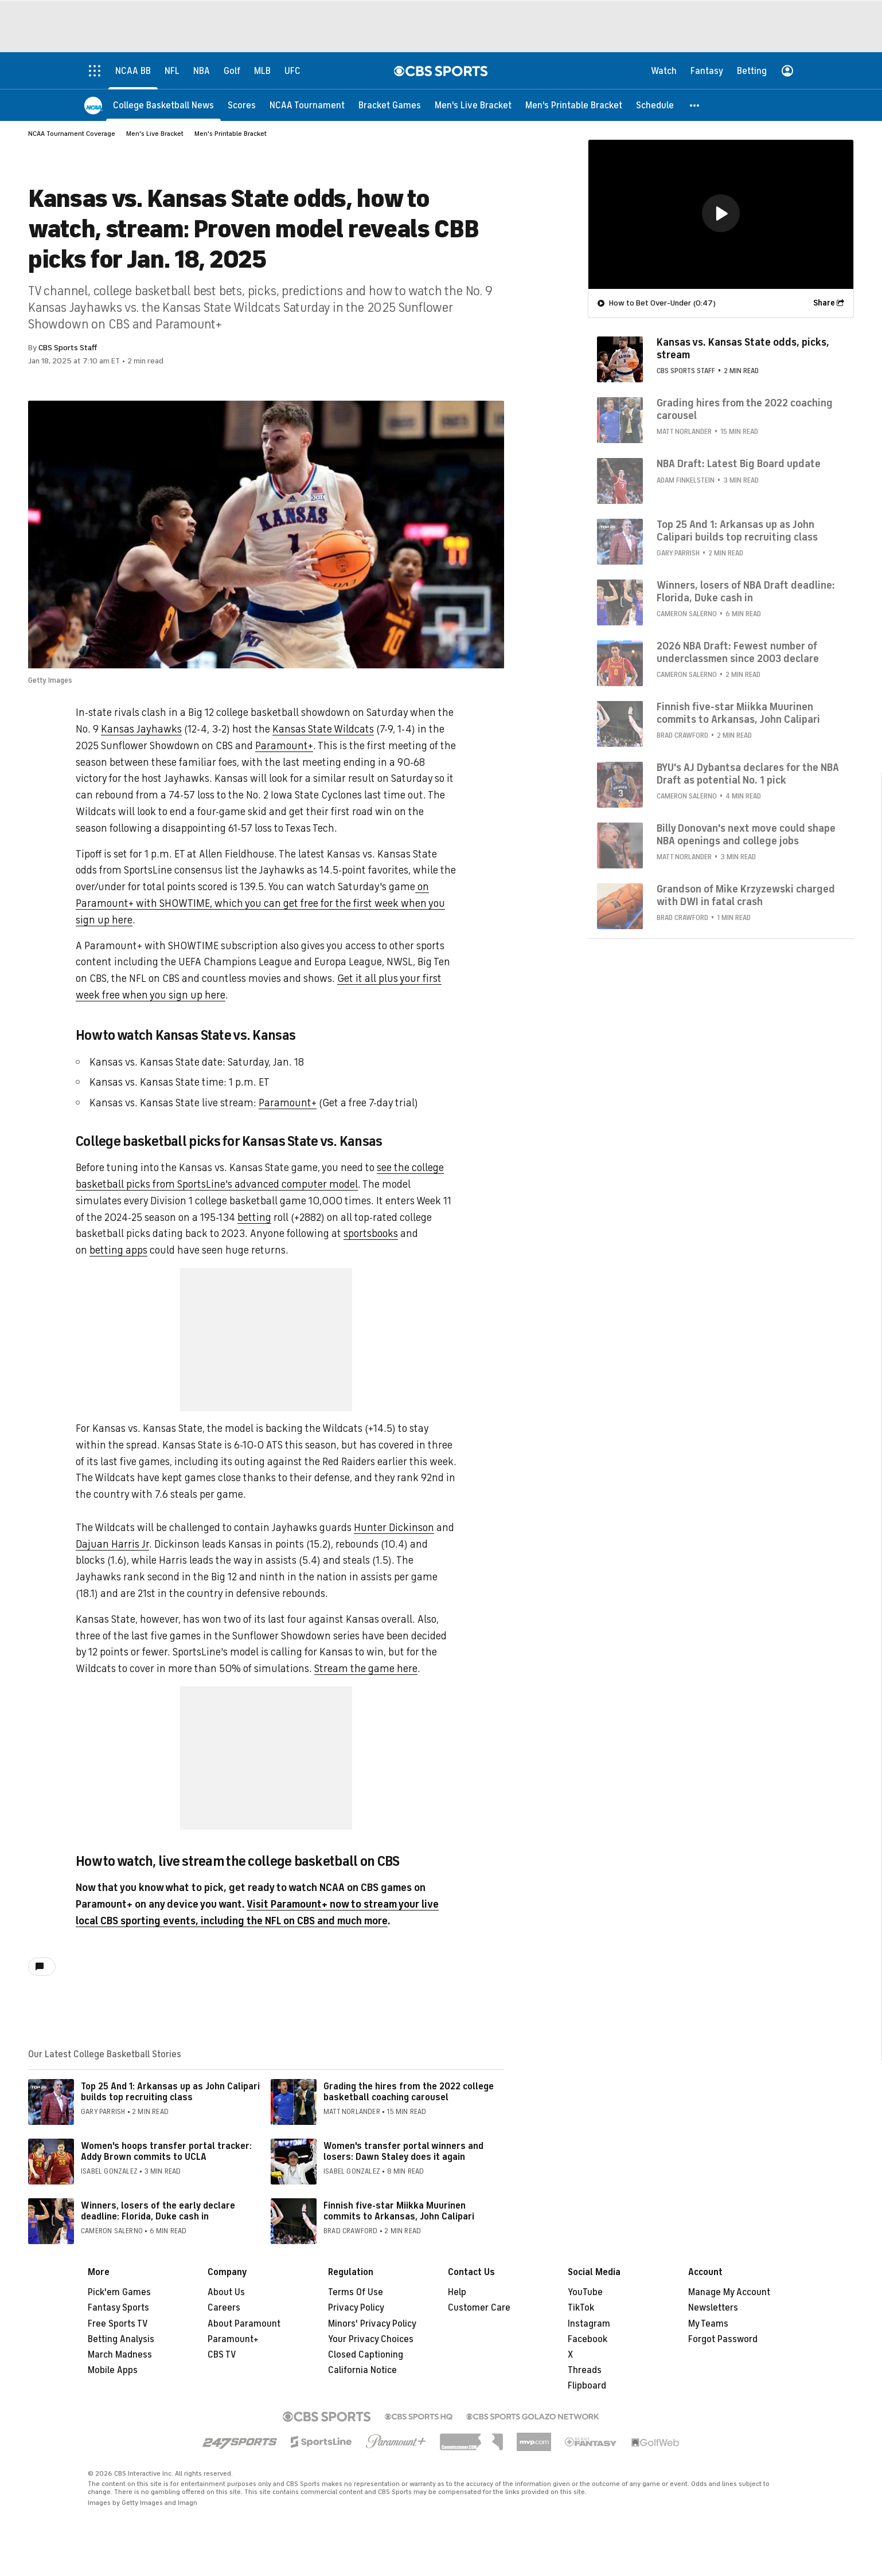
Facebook (587, 2339)
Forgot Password (723, 2339)
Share (824, 302)
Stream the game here (365, 1668)
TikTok (581, 2307)
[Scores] (242, 104)
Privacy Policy (356, 2307)
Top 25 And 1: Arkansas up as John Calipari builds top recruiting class (170, 2092)
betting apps (118, 1250)
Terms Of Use (355, 2292)
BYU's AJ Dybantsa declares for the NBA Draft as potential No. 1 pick (748, 773)
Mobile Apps (113, 2370)
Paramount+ (284, 745)
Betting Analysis (121, 2339)
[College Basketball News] (163, 104)
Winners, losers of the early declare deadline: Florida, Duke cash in (158, 2211)
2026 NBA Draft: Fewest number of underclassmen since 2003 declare (738, 651)
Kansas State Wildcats (323, 729)
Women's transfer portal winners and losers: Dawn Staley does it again (403, 2151)
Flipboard (587, 2385)
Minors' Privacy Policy (372, 2324)
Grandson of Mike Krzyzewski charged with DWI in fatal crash (746, 894)
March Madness (120, 2354)
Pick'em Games (119, 2292)
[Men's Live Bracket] (473, 104)
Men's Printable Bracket (230, 134)
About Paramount (244, 2324)
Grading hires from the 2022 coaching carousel (745, 408)
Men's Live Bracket (155, 134)
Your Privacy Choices (370, 2339)
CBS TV (222, 2354)
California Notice (362, 2370)
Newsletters (713, 2307)
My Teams (708, 2324)
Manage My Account (729, 2292)
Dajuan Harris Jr (112, 1544)
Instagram (589, 2324)
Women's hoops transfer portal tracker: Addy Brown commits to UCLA (166, 2151)
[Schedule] (655, 104)
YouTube (585, 2292)
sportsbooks (371, 1233)
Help (457, 2292)
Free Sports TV (118, 2324)
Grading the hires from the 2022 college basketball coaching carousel (408, 2092)
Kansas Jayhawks (141, 729)
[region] (720, 213)
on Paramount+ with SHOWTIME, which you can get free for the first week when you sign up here (260, 903)
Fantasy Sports (118, 2307)
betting (254, 1217)
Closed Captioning (365, 2354)
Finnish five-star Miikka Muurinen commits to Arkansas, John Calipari (398, 2211)
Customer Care (479, 2307)
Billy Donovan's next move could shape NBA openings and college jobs (746, 834)
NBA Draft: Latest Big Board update (739, 463)
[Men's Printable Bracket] (573, 104)
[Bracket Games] (390, 104)
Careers (224, 2307)
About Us (226, 2292)
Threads (585, 2370)
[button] (695, 104)
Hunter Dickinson (394, 1527)
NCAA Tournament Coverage (71, 134)
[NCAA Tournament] (307, 104)
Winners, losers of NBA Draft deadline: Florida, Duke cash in (746, 591)
